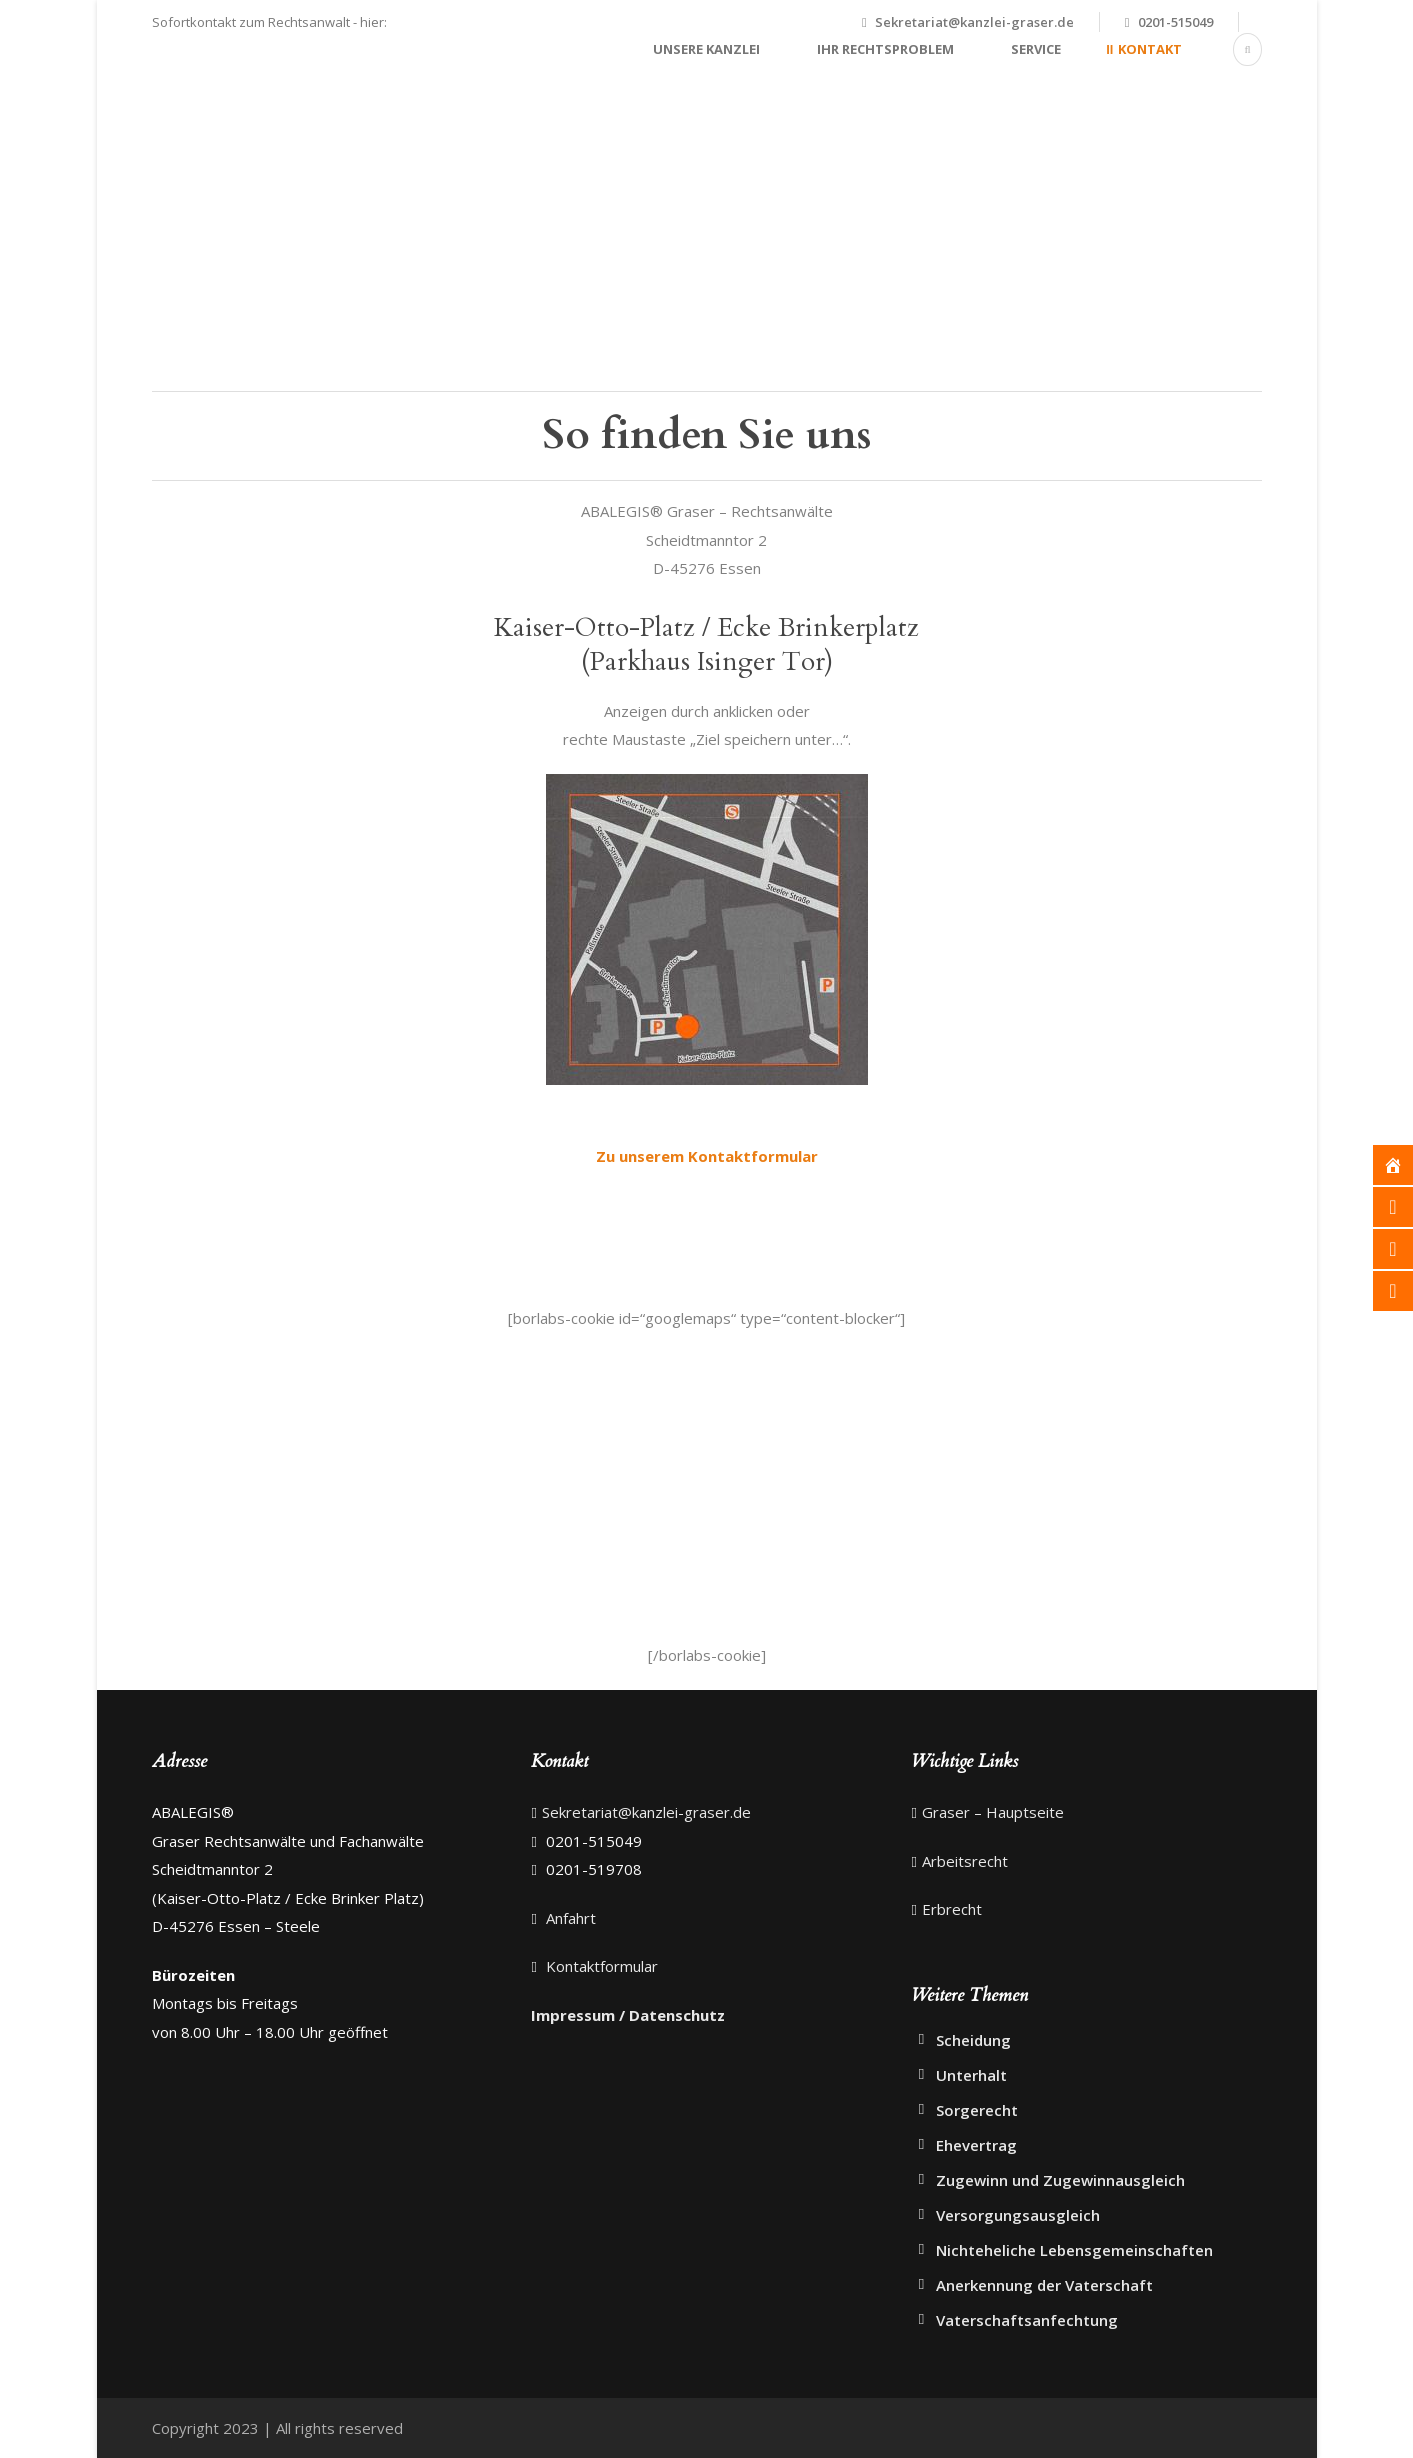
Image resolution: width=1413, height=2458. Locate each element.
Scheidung (973, 2040)
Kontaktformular (600, 1966)
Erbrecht (952, 1909)
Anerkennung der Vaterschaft (1044, 2285)
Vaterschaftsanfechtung (1027, 2320)
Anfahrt (569, 1918)
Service (1036, 49)
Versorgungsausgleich (1018, 2215)
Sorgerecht (977, 2110)
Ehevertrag (976, 2145)
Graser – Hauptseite (993, 1812)
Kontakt (1150, 49)
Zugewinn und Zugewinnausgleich (1060, 2180)
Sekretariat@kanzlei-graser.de (974, 22)
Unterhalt (971, 2075)
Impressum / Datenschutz (628, 2015)
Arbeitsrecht (965, 1861)
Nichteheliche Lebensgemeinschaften (1074, 2250)
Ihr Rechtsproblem (885, 49)
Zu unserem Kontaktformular (707, 1156)
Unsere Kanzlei (706, 49)
